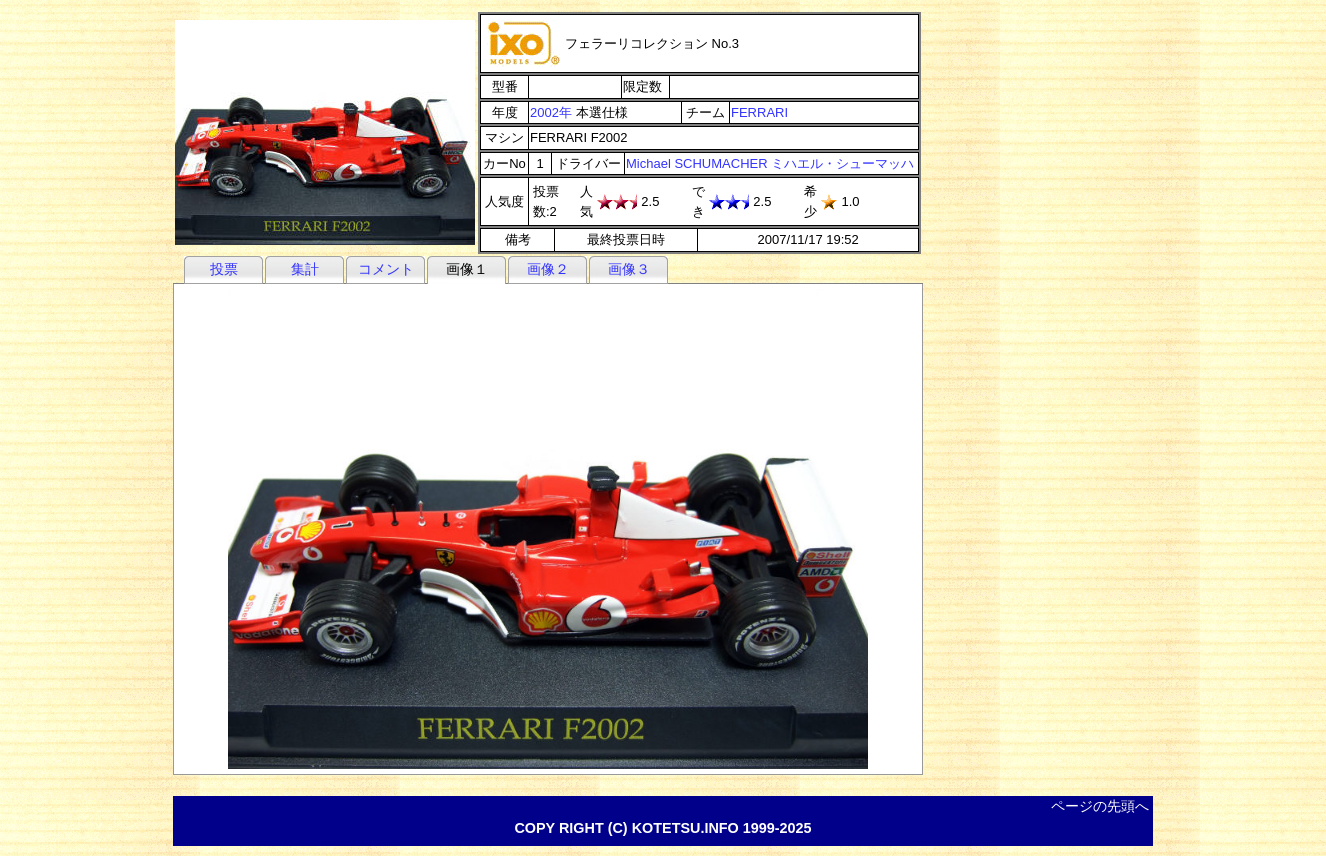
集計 (305, 269)
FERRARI (759, 112)
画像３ (629, 269)
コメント (386, 269)
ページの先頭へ (1100, 806)
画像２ (548, 269)
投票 (224, 269)
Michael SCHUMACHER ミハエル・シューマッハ (770, 163)
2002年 (551, 112)
